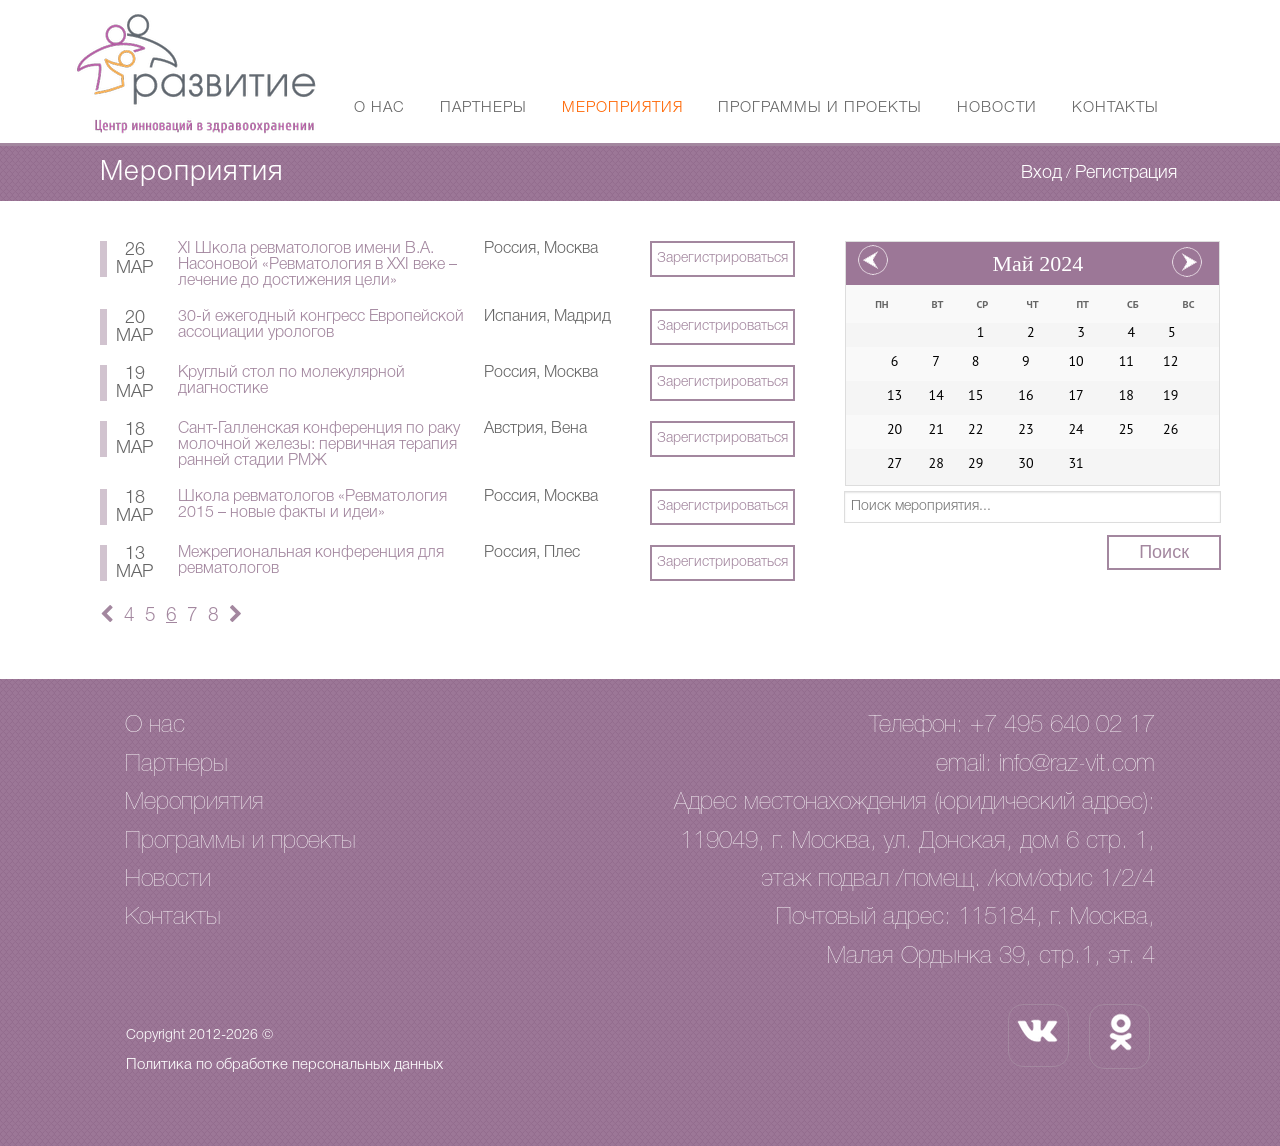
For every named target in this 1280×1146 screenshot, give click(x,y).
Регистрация (1126, 173)
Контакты (1115, 108)
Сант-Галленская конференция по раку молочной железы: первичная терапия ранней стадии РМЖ (319, 445)
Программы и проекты (820, 108)
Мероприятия (622, 108)
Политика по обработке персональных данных (284, 1065)
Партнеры (483, 108)
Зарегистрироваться (722, 258)
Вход (1041, 173)
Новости (997, 108)
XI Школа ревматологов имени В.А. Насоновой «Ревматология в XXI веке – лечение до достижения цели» (317, 265)
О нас (379, 108)
